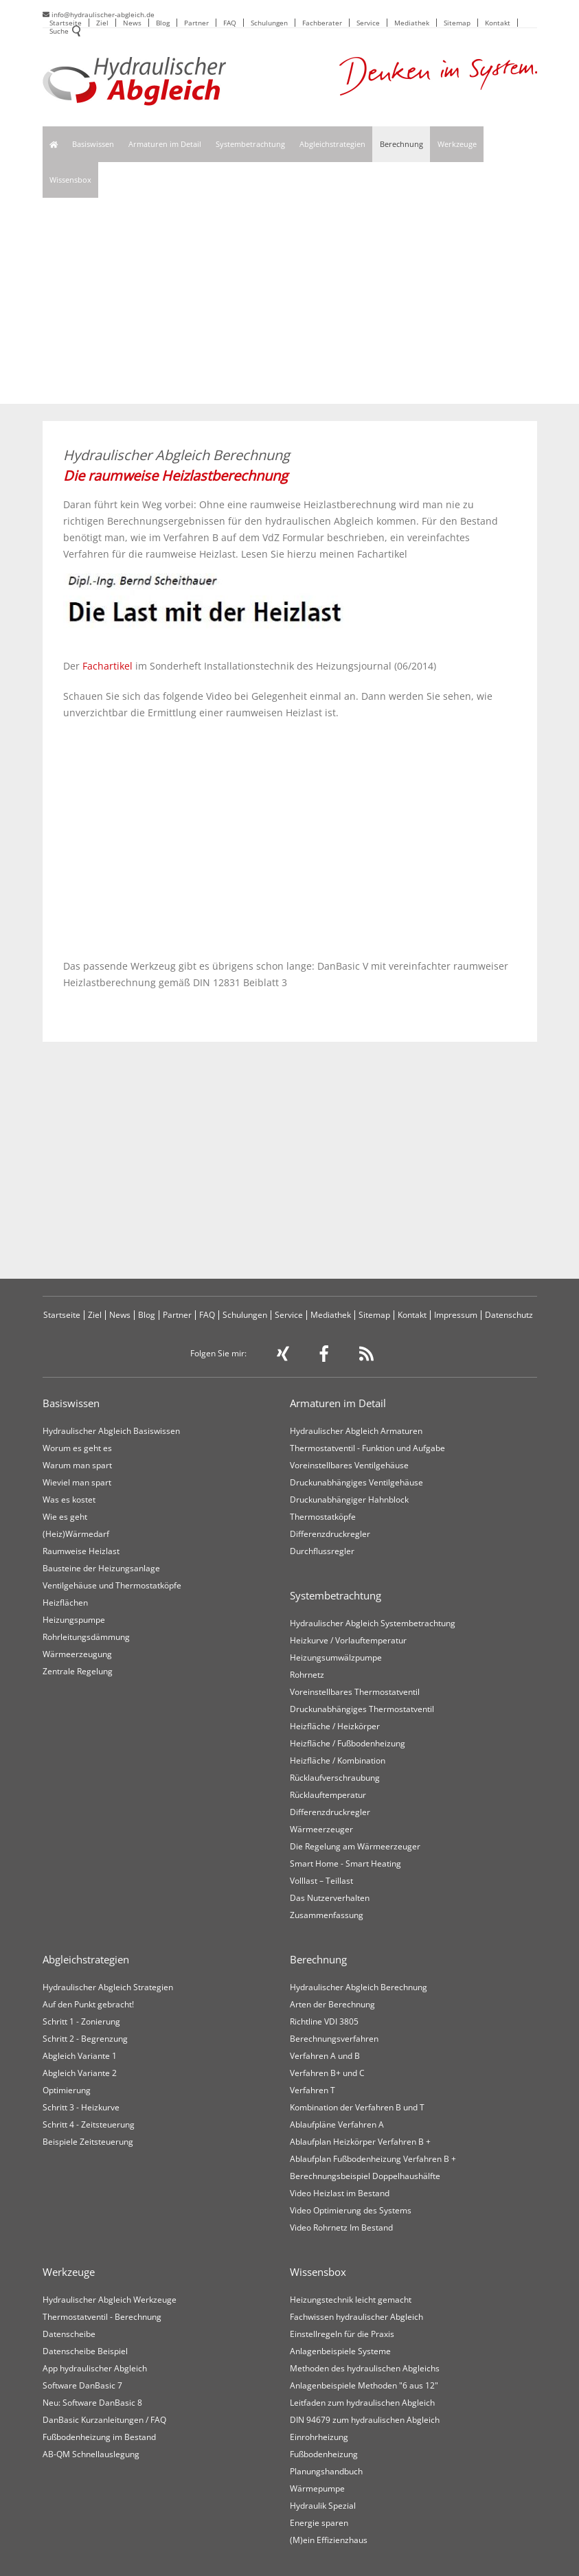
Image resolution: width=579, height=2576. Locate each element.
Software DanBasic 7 (82, 2385)
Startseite (65, 23)
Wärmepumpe (317, 2488)
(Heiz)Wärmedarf (76, 1534)
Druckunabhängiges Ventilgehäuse (356, 1482)
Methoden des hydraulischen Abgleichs (365, 2368)
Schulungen (269, 23)
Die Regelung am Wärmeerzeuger (355, 1846)
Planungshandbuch (326, 2471)
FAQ (229, 23)
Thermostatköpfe (323, 1517)
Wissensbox (70, 179)
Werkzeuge (457, 144)
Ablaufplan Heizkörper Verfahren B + (360, 2141)
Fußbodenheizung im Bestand (99, 2437)
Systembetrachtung (250, 144)
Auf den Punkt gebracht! (88, 2004)
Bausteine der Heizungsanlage (101, 1568)
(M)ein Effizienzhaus (328, 2540)
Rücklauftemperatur (328, 1795)
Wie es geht (65, 1517)
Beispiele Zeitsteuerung (88, 2141)
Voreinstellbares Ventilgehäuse (349, 1465)
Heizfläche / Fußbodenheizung (347, 1743)
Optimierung (67, 2090)
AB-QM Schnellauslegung (91, 2454)
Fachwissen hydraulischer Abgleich (356, 2317)
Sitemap (457, 23)
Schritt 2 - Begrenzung (85, 2038)
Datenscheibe (69, 2334)
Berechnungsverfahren (334, 2038)
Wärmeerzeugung (77, 1654)
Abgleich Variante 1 (80, 2056)
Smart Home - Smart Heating (345, 1863)
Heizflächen (65, 1602)
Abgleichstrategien (332, 144)
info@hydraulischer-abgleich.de (99, 14)
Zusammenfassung (326, 1915)
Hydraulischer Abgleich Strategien (108, 1987)
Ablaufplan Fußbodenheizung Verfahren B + (373, 2159)
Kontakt (497, 23)
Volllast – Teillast (321, 1881)
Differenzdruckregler (330, 1534)
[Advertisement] (290, 301)
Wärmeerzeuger (321, 1829)
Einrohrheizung (319, 2437)
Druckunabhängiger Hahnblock (349, 1499)
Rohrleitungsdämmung (86, 1637)
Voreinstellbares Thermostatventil (355, 1692)
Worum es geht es (77, 1448)
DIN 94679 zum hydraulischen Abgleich (365, 2420)
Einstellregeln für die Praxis (342, 2334)
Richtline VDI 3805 (324, 2021)
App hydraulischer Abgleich (95, 2368)
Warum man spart (77, 1465)
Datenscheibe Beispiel (85, 2351)
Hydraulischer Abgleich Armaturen (356, 1431)
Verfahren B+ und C (327, 2073)
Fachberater (322, 23)
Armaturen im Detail (164, 144)
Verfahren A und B (325, 2056)
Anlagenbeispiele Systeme (340, 2351)
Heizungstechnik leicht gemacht (350, 2299)
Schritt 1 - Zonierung (81, 2021)
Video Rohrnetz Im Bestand (341, 2227)
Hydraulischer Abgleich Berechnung (358, 1987)
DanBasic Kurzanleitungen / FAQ (104, 2420)
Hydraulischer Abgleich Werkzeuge (110, 2299)
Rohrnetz (307, 1674)
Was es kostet (69, 1499)
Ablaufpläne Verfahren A (337, 2124)
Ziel (102, 23)
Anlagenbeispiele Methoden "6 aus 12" (364, 2385)
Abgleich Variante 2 (80, 2073)
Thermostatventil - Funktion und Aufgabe (367, 1448)
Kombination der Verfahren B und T (357, 2107)
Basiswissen (93, 144)
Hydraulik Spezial (323, 2505)
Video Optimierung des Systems (350, 2210)
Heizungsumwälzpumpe (336, 1657)
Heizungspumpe (74, 1620)
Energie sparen (319, 2523)
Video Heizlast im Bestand (339, 2193)
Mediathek (411, 23)
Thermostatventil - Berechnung (102, 2317)
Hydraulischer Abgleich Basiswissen (111, 1431)
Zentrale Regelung (78, 1671)
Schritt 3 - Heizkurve (81, 2107)
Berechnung (401, 144)
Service (368, 23)
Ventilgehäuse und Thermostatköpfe (112, 1585)
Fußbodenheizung (324, 2454)
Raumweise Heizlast (81, 1551)
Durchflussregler (322, 1551)
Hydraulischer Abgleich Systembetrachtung (372, 1623)
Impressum (455, 1315)
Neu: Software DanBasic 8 (92, 2402)
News (132, 23)
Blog (163, 23)
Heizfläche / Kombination (337, 1760)
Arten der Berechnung (332, 2004)
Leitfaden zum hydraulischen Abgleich (362, 2402)
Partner (196, 23)
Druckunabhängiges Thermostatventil (362, 1709)
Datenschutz (509, 1315)
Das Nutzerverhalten (330, 1898)
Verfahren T (312, 2090)
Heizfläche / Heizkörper (335, 1726)
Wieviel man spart (77, 1482)
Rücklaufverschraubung (335, 1777)
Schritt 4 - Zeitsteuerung (89, 2124)
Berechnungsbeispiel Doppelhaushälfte (365, 2176)
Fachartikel (107, 665)
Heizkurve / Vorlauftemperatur (348, 1640)
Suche (64, 31)
